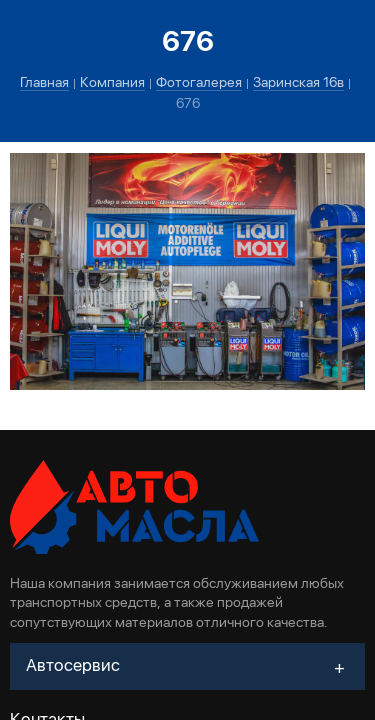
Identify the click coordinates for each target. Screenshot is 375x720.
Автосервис (73, 665)
